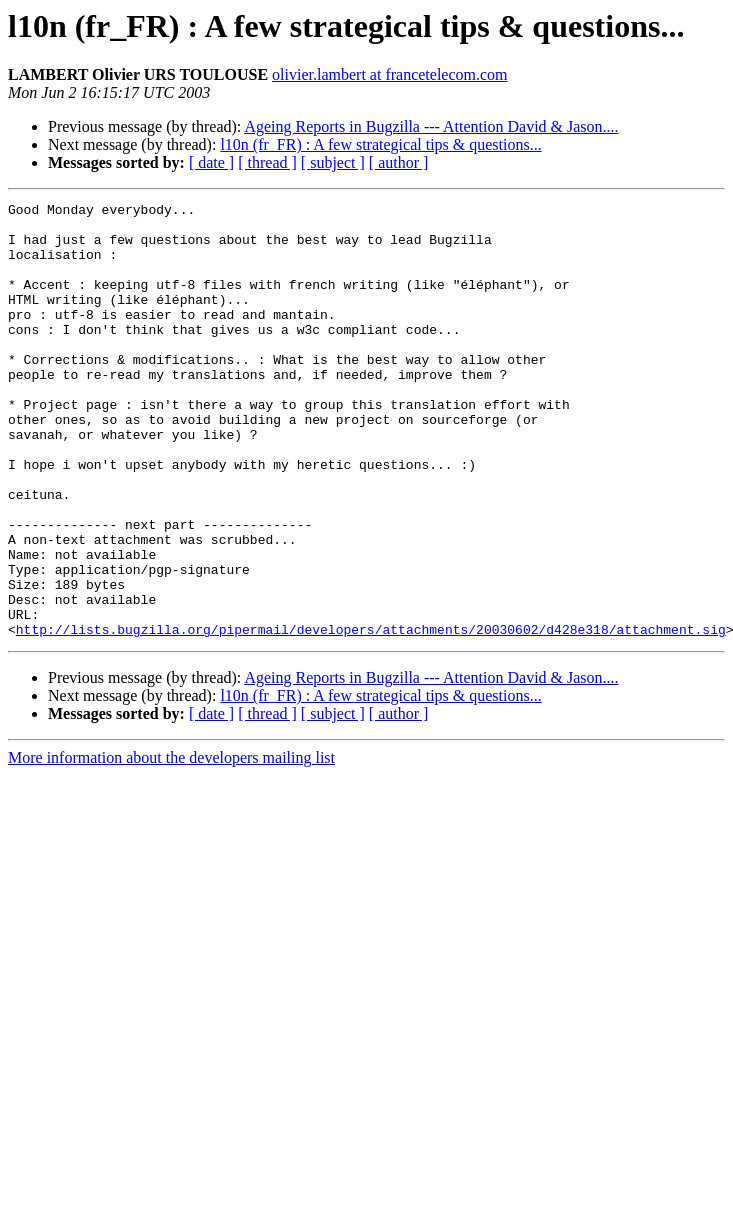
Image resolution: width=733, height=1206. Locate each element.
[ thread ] (267, 162)
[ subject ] (333, 162)
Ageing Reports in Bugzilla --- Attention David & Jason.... (431, 126)
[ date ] (211, 162)
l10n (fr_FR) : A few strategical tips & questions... (380, 144)
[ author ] (399, 162)
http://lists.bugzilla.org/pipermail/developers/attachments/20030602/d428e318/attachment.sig (371, 716)
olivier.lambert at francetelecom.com (389, 74)
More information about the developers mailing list (171, 844)
